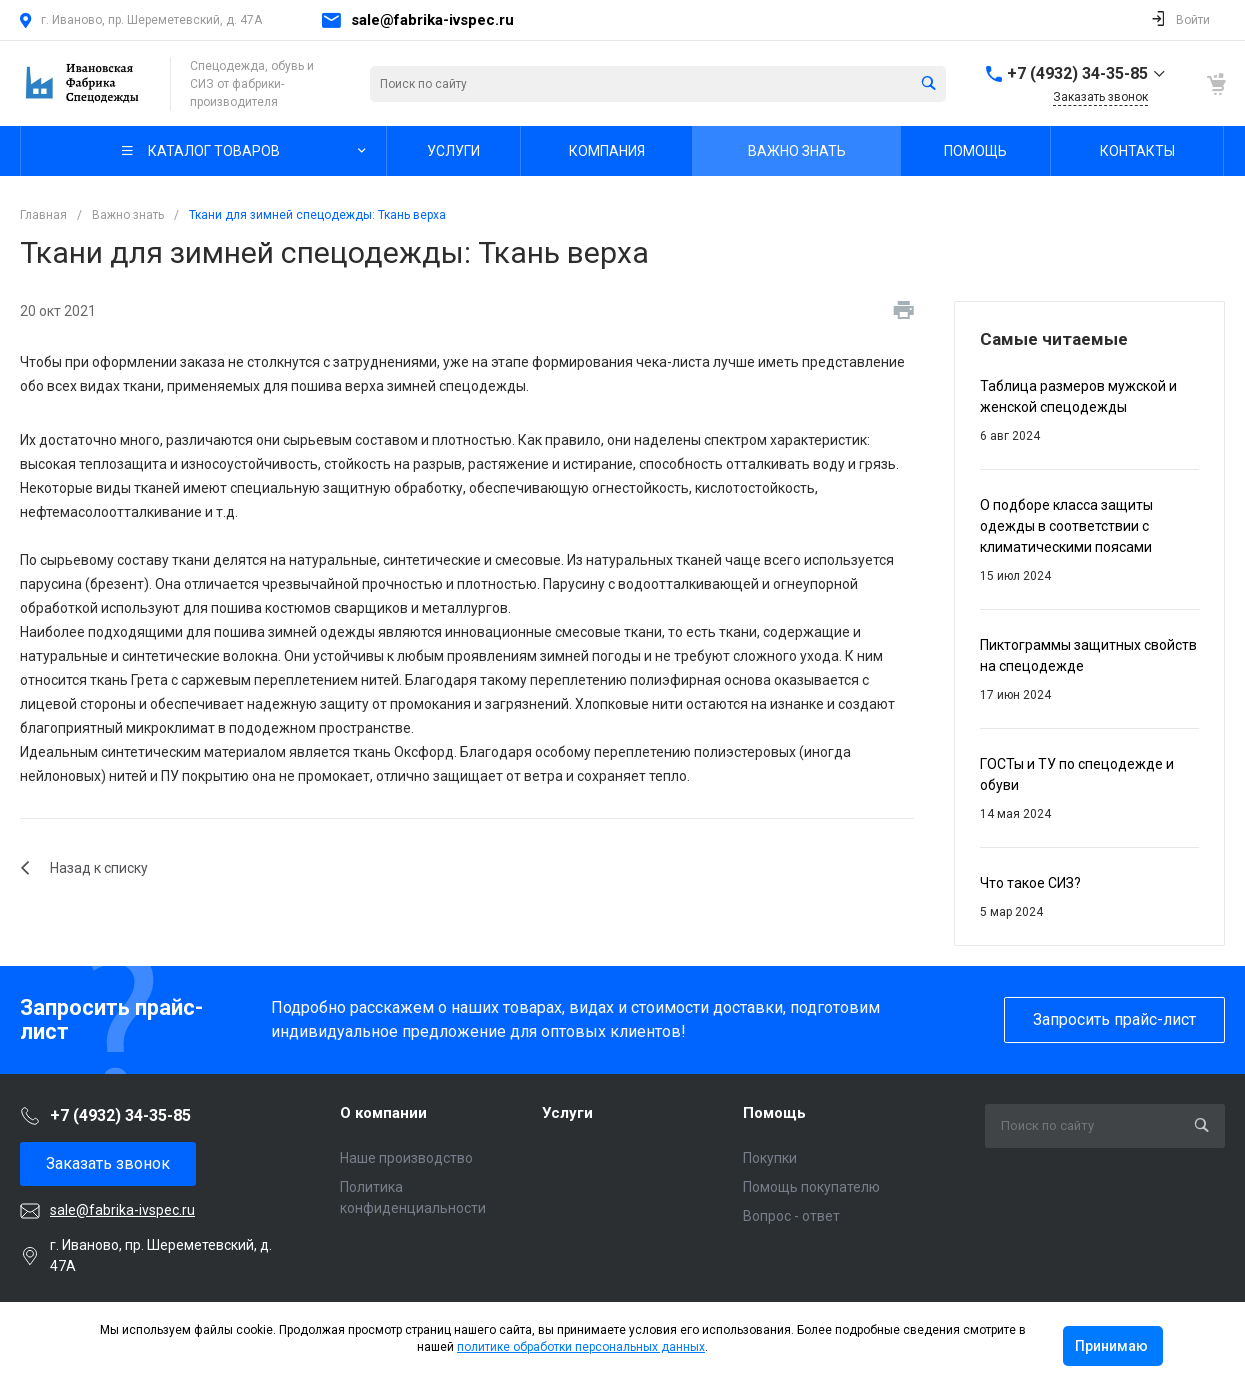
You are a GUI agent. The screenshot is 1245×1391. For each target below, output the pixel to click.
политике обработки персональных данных (581, 1347)
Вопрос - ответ (791, 1216)
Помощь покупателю (811, 1187)
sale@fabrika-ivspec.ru (432, 20)
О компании (383, 1113)
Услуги (567, 1113)
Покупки (770, 1158)
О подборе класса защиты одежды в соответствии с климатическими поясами (1066, 526)
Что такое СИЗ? (1030, 883)
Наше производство (406, 1158)
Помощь (774, 1113)
